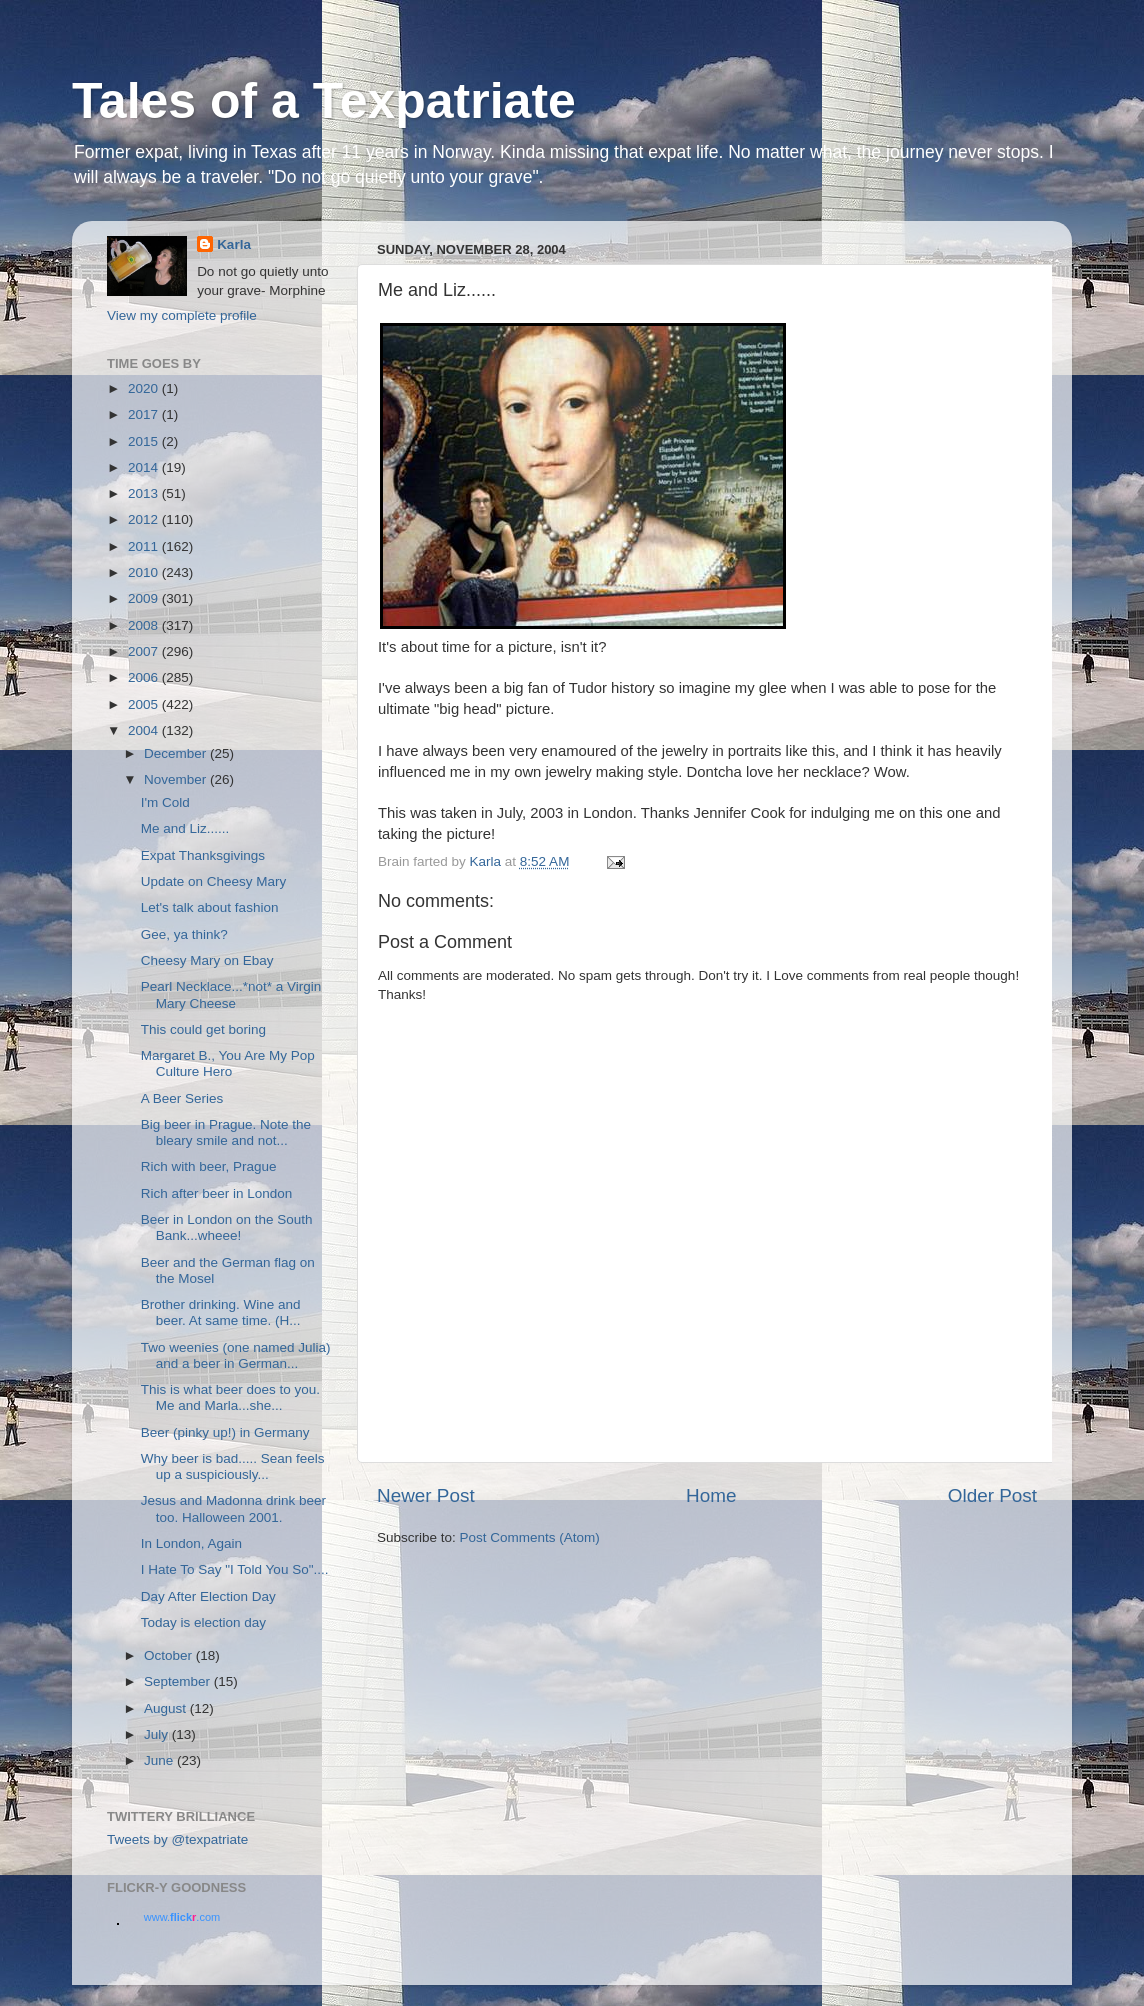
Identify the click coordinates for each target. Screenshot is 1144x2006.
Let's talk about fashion (210, 907)
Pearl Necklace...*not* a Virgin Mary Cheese (231, 994)
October (170, 1655)
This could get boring (203, 1029)
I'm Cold (165, 802)
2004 (145, 730)
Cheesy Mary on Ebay (207, 960)
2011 (145, 546)
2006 (145, 677)
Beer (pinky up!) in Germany (225, 1432)
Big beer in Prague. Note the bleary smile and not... (226, 1132)
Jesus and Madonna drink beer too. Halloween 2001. (233, 1508)
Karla (234, 244)
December (177, 753)
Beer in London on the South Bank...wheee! (227, 1227)
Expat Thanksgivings (203, 855)
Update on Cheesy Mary (214, 881)
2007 (145, 651)
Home (711, 1495)
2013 (145, 493)
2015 (145, 441)
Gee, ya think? (184, 934)
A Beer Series (182, 1098)
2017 (145, 414)
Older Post (992, 1495)
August (167, 1708)
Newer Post (426, 1495)
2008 (145, 625)
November (177, 779)
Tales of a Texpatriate (324, 101)
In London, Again (191, 1543)
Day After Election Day (208, 1596)
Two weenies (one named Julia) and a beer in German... (236, 1355)
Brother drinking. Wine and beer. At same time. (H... (221, 1312)
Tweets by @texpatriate (177, 1839)
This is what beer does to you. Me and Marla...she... (230, 1397)
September (179, 1681)
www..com (182, 1917)
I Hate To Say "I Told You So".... (235, 1569)
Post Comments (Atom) (530, 1537)
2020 (145, 388)
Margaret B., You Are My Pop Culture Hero (228, 1063)
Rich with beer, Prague (209, 1166)
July (158, 1734)
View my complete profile (182, 315)
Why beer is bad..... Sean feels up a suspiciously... (233, 1466)
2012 (145, 519)
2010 (145, 572)
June (160, 1760)
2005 (145, 704)
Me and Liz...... (185, 828)
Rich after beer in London (217, 1193)
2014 (145, 467)
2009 (145, 598)
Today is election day (203, 1622)
